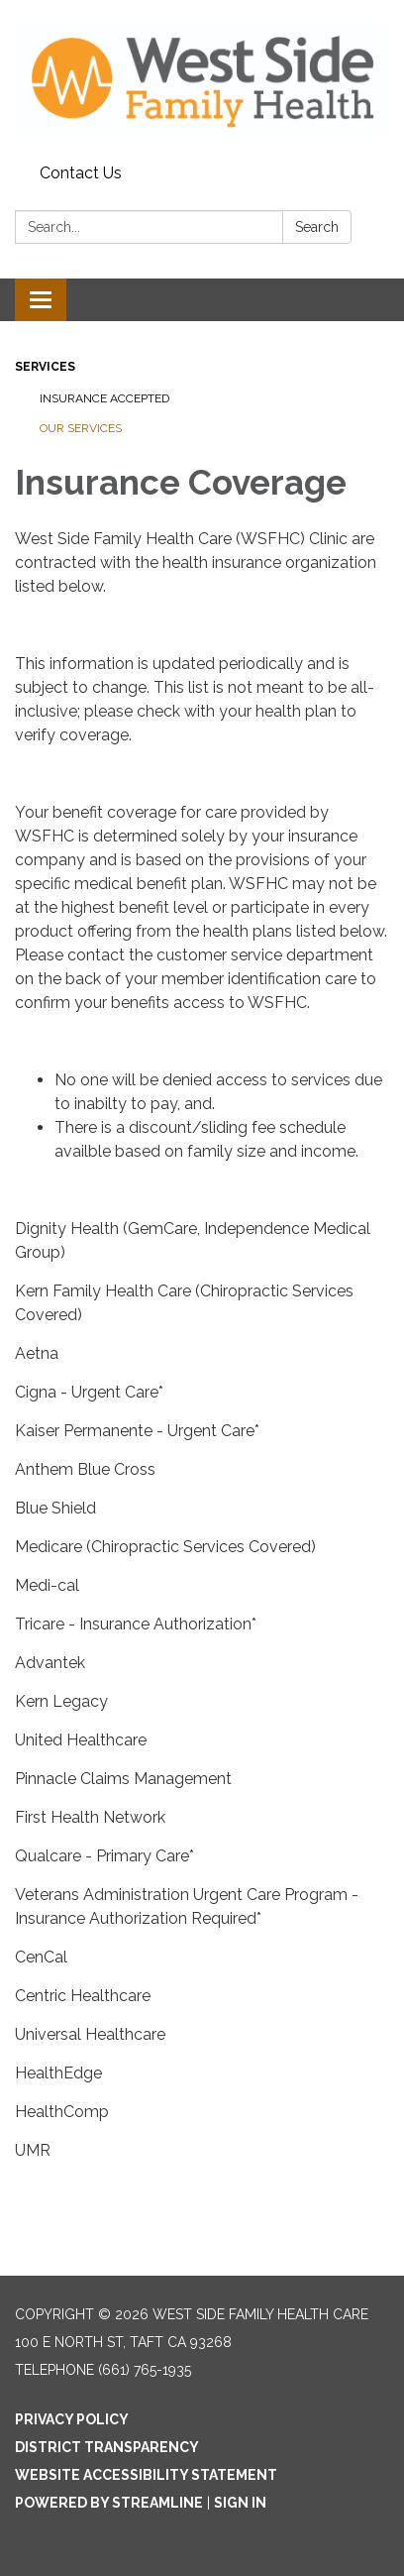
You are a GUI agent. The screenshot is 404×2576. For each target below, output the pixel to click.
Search (317, 227)
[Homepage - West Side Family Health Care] (202, 78)
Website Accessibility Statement (146, 2475)
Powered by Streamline (109, 2503)
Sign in (240, 2503)
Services (45, 367)
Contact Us (81, 173)
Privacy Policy (72, 2419)
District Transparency (107, 2447)
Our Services (81, 428)
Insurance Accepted (104, 398)
